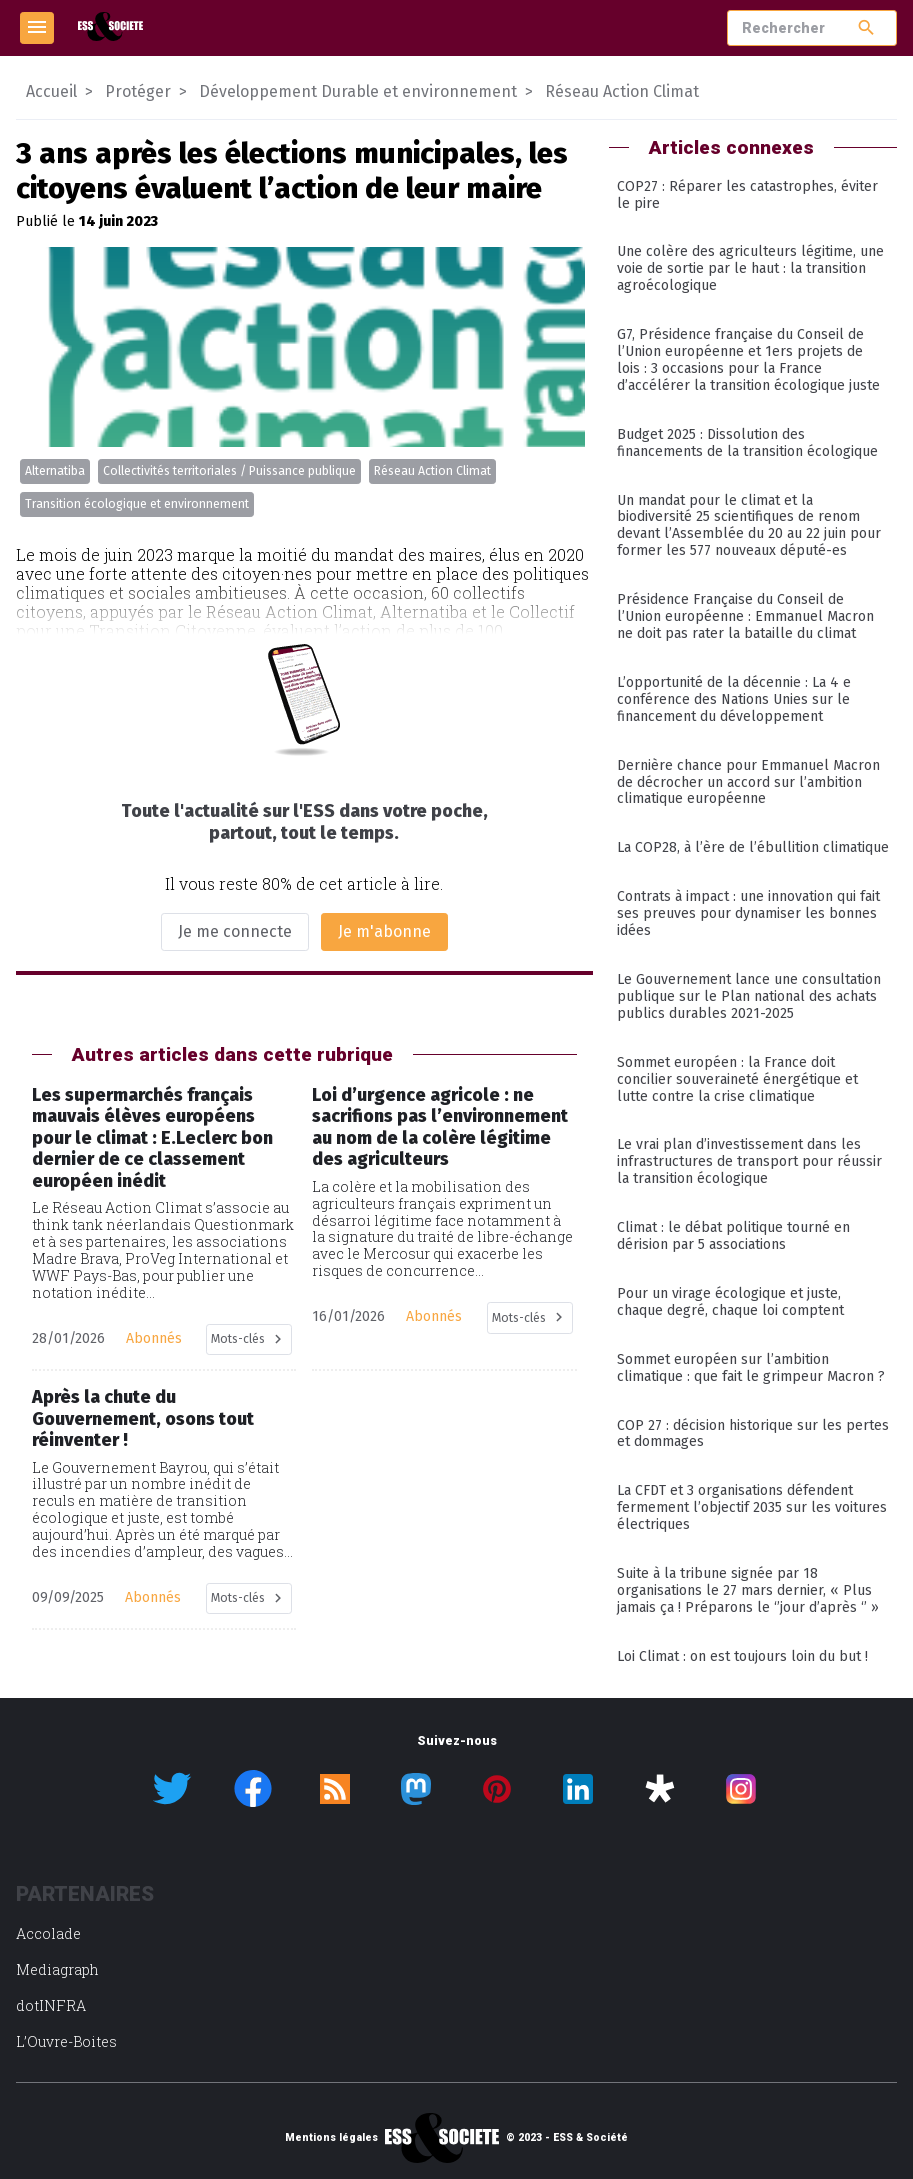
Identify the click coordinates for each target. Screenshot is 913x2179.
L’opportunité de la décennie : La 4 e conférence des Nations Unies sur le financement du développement (734, 699)
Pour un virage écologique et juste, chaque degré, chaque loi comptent (730, 1302)
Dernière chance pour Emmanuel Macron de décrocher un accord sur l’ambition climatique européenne (748, 782)
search (866, 27)
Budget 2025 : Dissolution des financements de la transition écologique (747, 443)
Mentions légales (331, 2138)
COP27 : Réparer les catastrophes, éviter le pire (747, 195)
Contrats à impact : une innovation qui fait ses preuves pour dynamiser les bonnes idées (748, 913)
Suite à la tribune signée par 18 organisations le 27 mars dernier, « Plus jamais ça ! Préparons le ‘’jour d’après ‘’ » (748, 1590)
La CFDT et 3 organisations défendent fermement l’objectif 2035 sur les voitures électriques (752, 1507)
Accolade (48, 1933)
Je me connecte (235, 931)
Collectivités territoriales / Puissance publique (229, 471)
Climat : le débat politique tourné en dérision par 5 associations (733, 1236)
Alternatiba (55, 471)
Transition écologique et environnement (137, 504)
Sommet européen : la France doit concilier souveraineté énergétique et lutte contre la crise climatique (737, 1079)
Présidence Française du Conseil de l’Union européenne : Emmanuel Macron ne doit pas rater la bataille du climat (745, 616)
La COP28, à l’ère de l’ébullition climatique (753, 847)
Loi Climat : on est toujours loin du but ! (742, 1656)
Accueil (51, 91)
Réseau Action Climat (432, 471)
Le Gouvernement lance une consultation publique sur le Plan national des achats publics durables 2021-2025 (749, 996)
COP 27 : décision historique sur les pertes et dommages (753, 1434)
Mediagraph (57, 1969)
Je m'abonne (384, 931)
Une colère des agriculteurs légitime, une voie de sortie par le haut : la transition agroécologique (750, 268)
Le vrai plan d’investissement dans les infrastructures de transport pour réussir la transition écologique (749, 1161)
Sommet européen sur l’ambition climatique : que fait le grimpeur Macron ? (751, 1368)
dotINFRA (51, 2005)
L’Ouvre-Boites (66, 2041)
